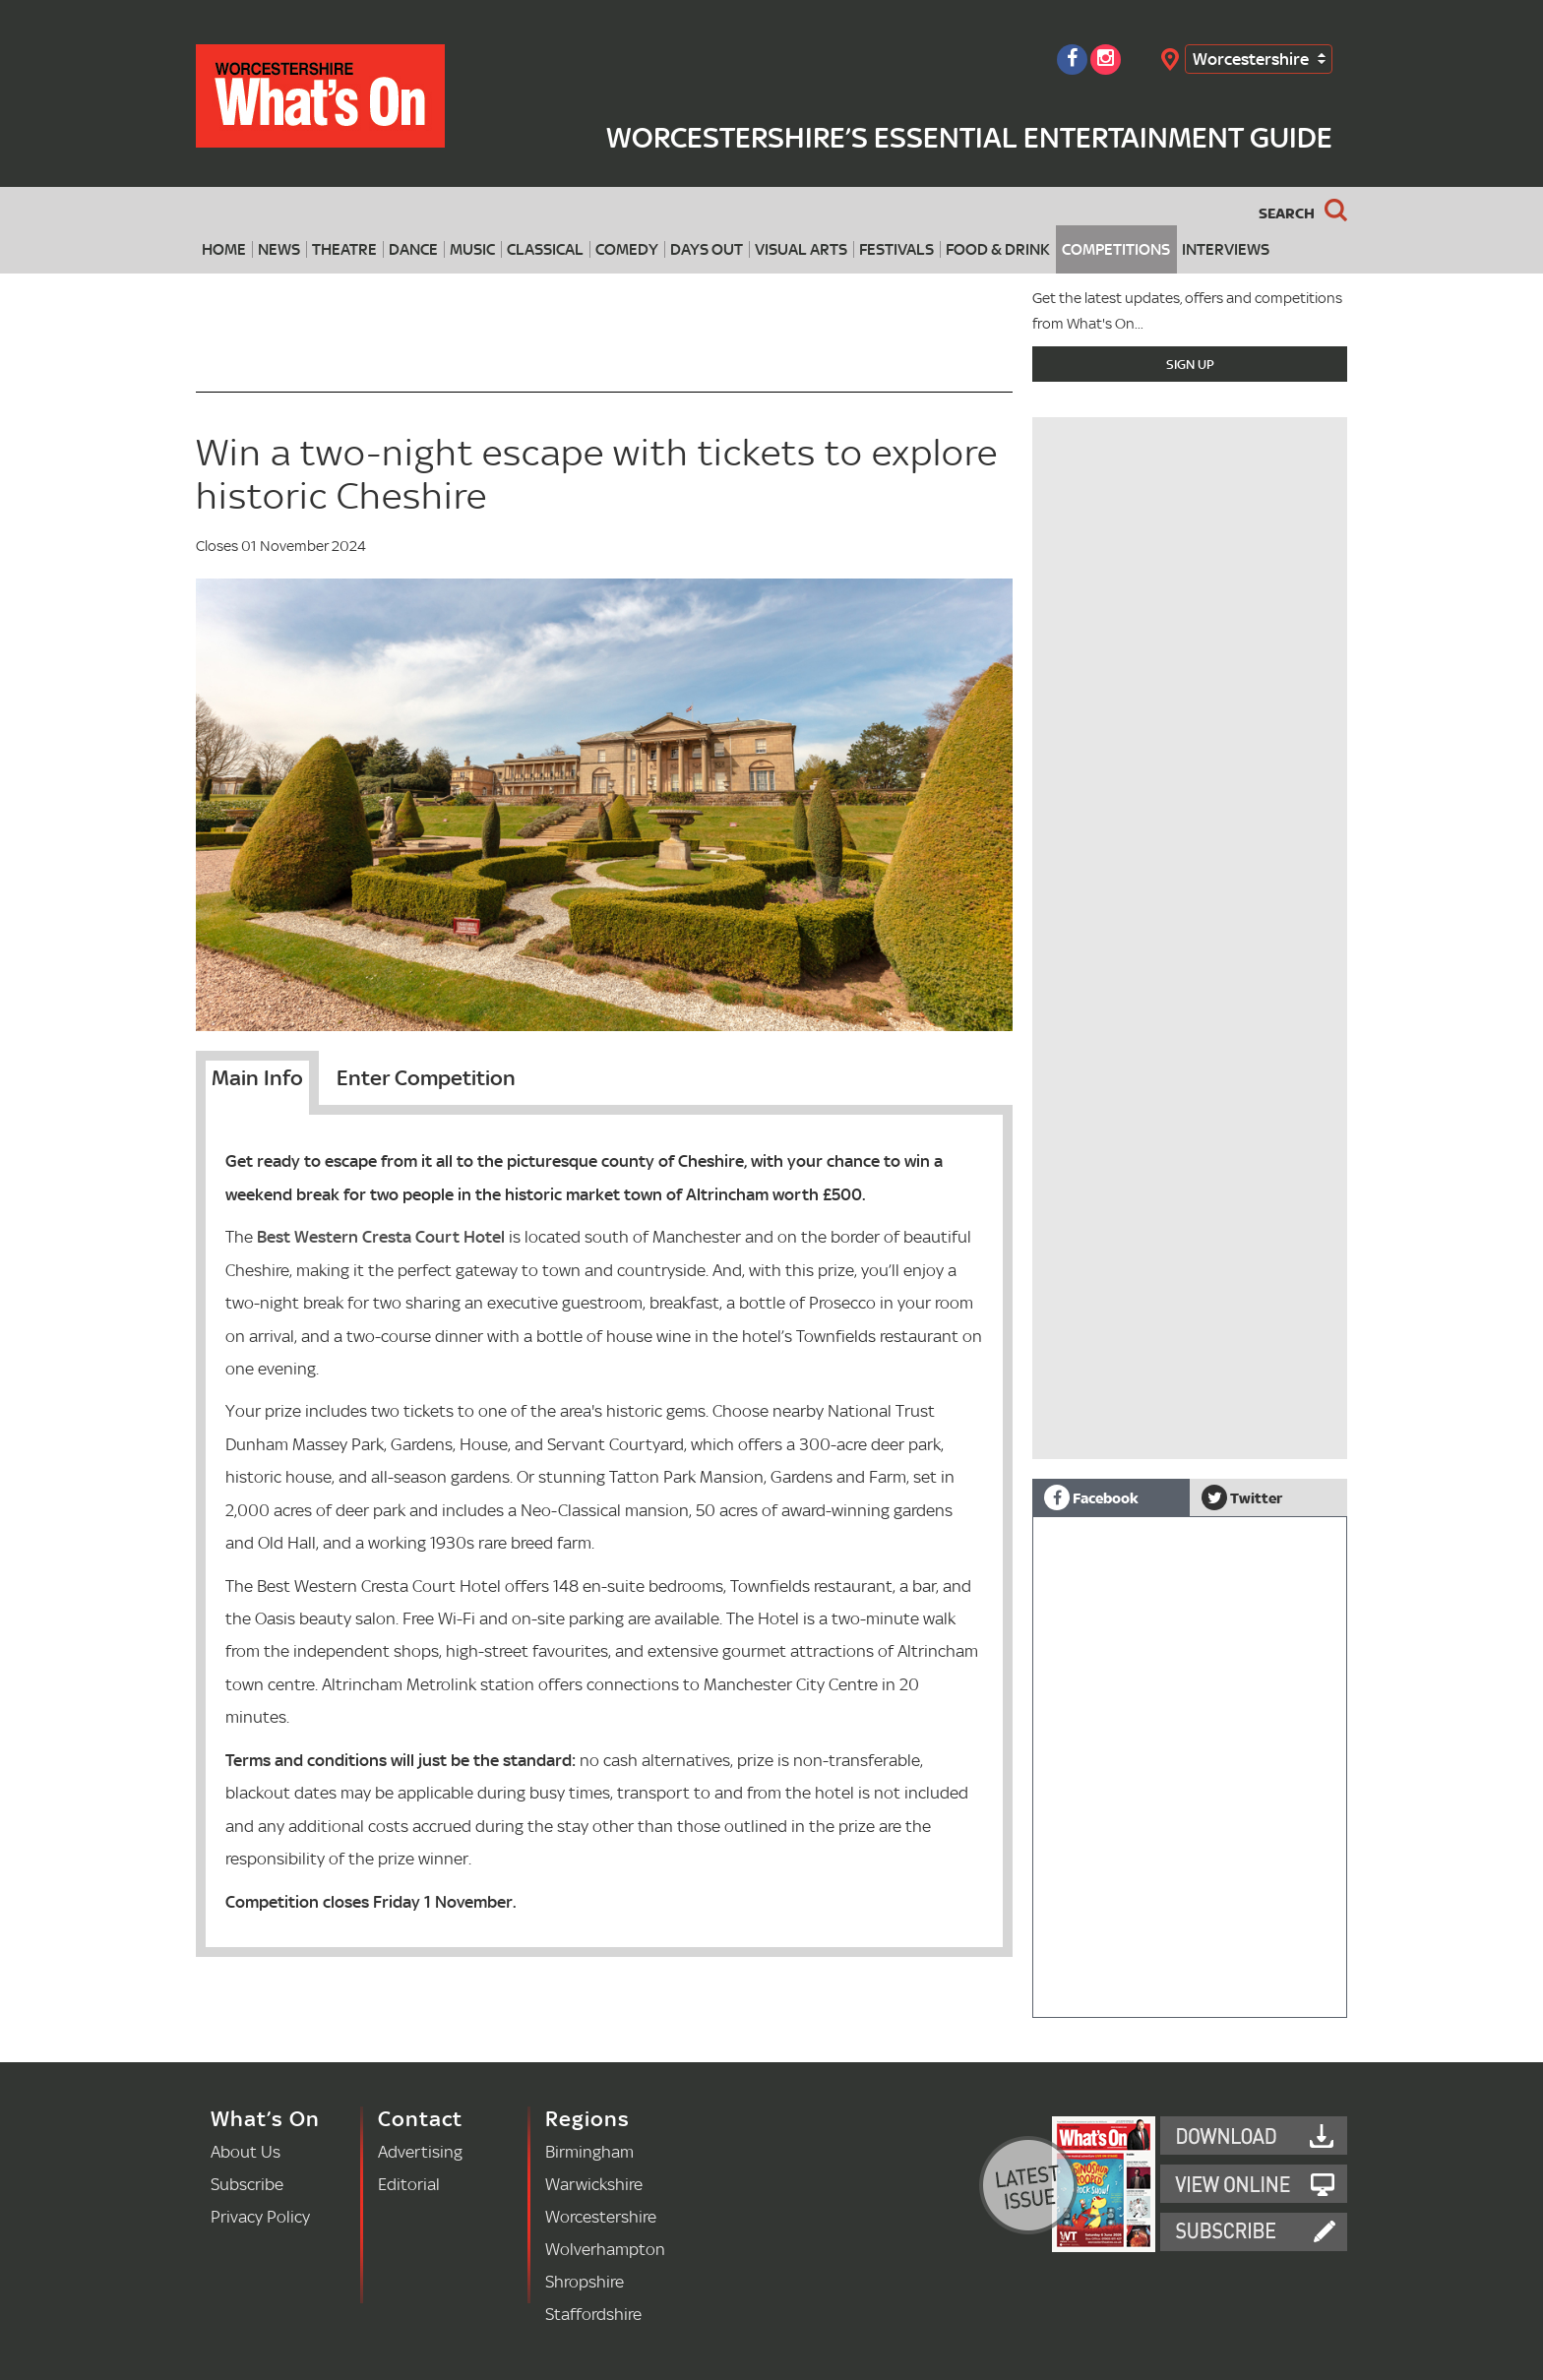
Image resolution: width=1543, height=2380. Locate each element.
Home (224, 249)
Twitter (1242, 1497)
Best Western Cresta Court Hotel (381, 1236)
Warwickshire (594, 2183)
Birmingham (589, 2151)
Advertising (420, 2151)
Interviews (1225, 249)
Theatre (344, 249)
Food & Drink (998, 249)
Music (472, 249)
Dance (413, 249)
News (279, 249)
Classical (545, 249)
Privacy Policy (260, 2216)
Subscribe (247, 2183)
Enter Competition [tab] (426, 1077)
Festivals (896, 249)
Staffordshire (593, 2313)
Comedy (626, 249)
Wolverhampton (605, 2248)
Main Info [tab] (257, 1077)
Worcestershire (1251, 58)
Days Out (706, 249)
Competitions (1116, 249)
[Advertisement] (1189, 547)
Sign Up (1190, 364)
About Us (245, 2151)
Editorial (409, 2183)
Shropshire (584, 2281)
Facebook (1091, 1497)
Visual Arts (801, 249)
